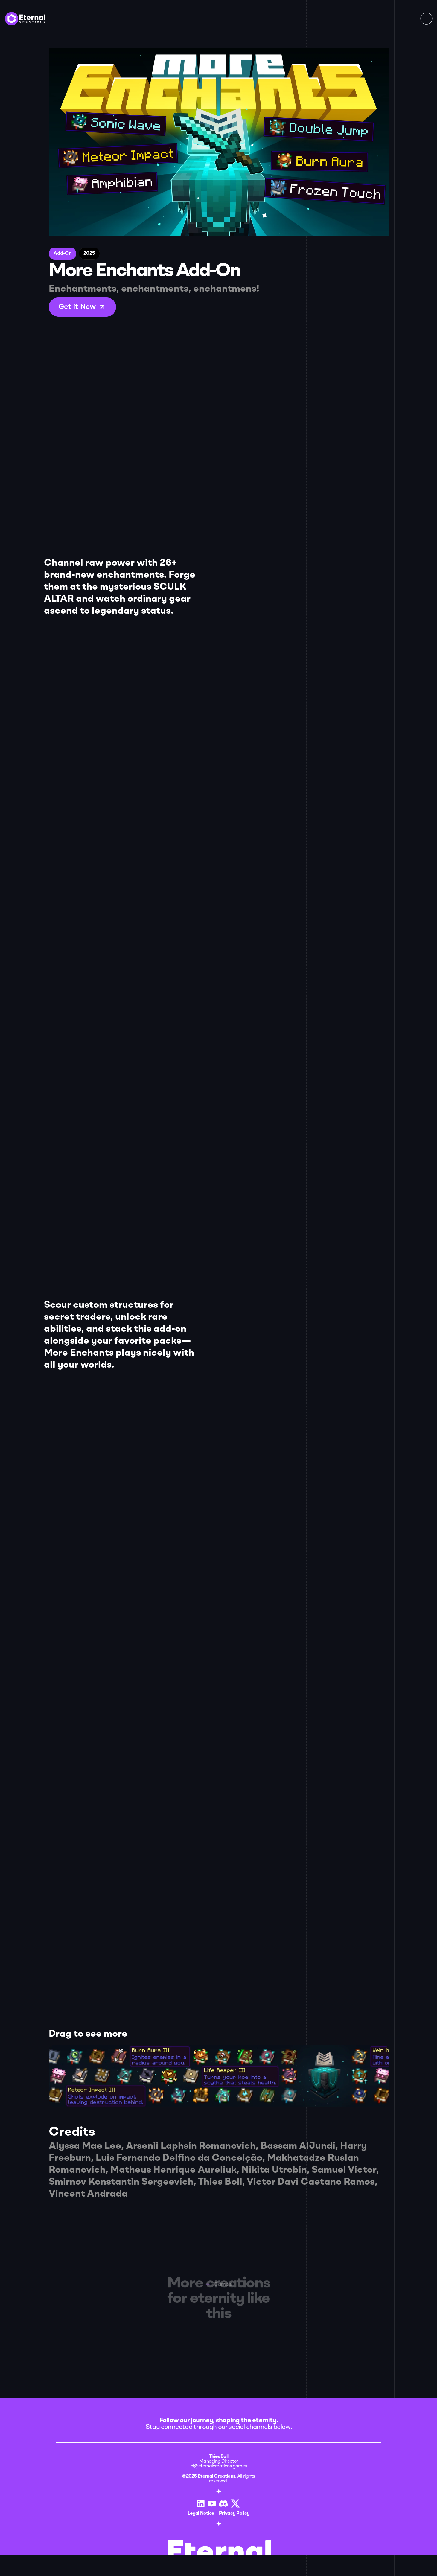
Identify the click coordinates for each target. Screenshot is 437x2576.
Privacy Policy (109, 2500)
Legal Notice (76, 2500)
